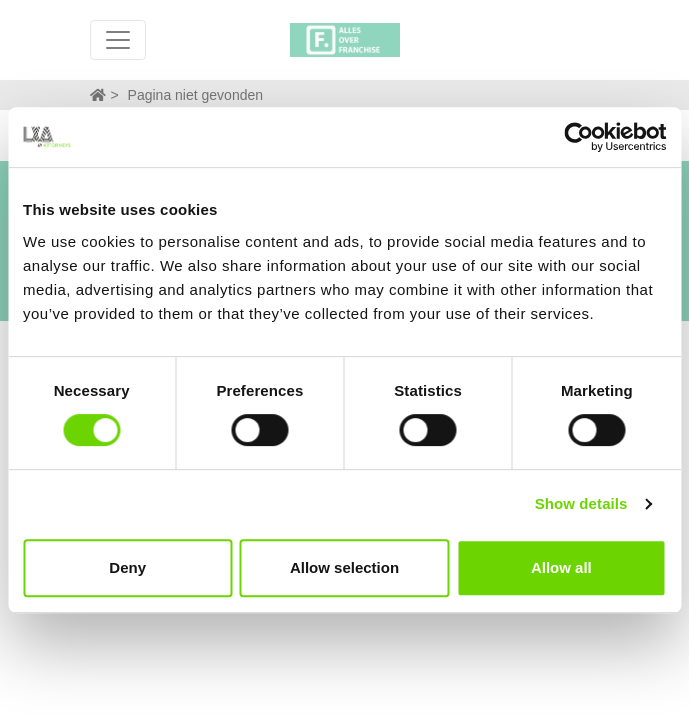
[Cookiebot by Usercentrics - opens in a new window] (578, 137)
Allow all (561, 567)
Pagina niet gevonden (195, 95)
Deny (127, 567)
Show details (581, 503)
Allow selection (344, 567)
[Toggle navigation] (118, 40)
